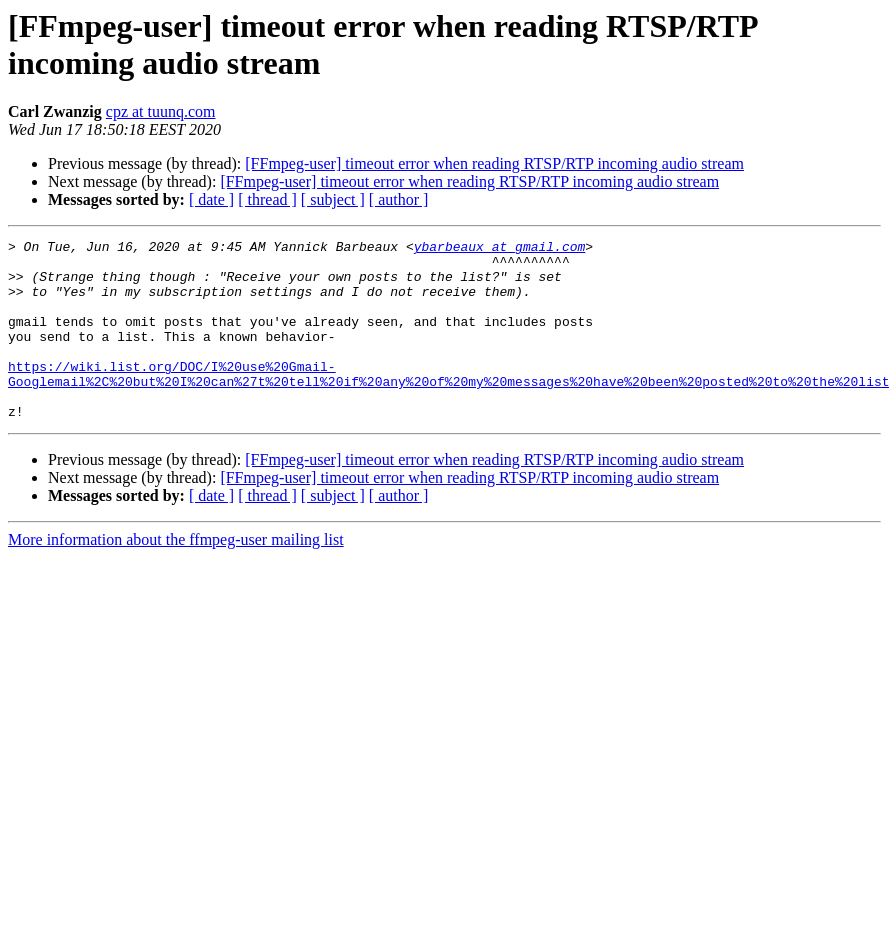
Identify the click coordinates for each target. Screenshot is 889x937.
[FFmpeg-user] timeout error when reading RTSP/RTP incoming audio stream (494, 163)
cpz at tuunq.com (161, 111)
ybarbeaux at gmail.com (500, 249)
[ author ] (399, 199)
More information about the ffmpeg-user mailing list (176, 575)
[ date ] (211, 199)
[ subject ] (333, 199)
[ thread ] (267, 199)
